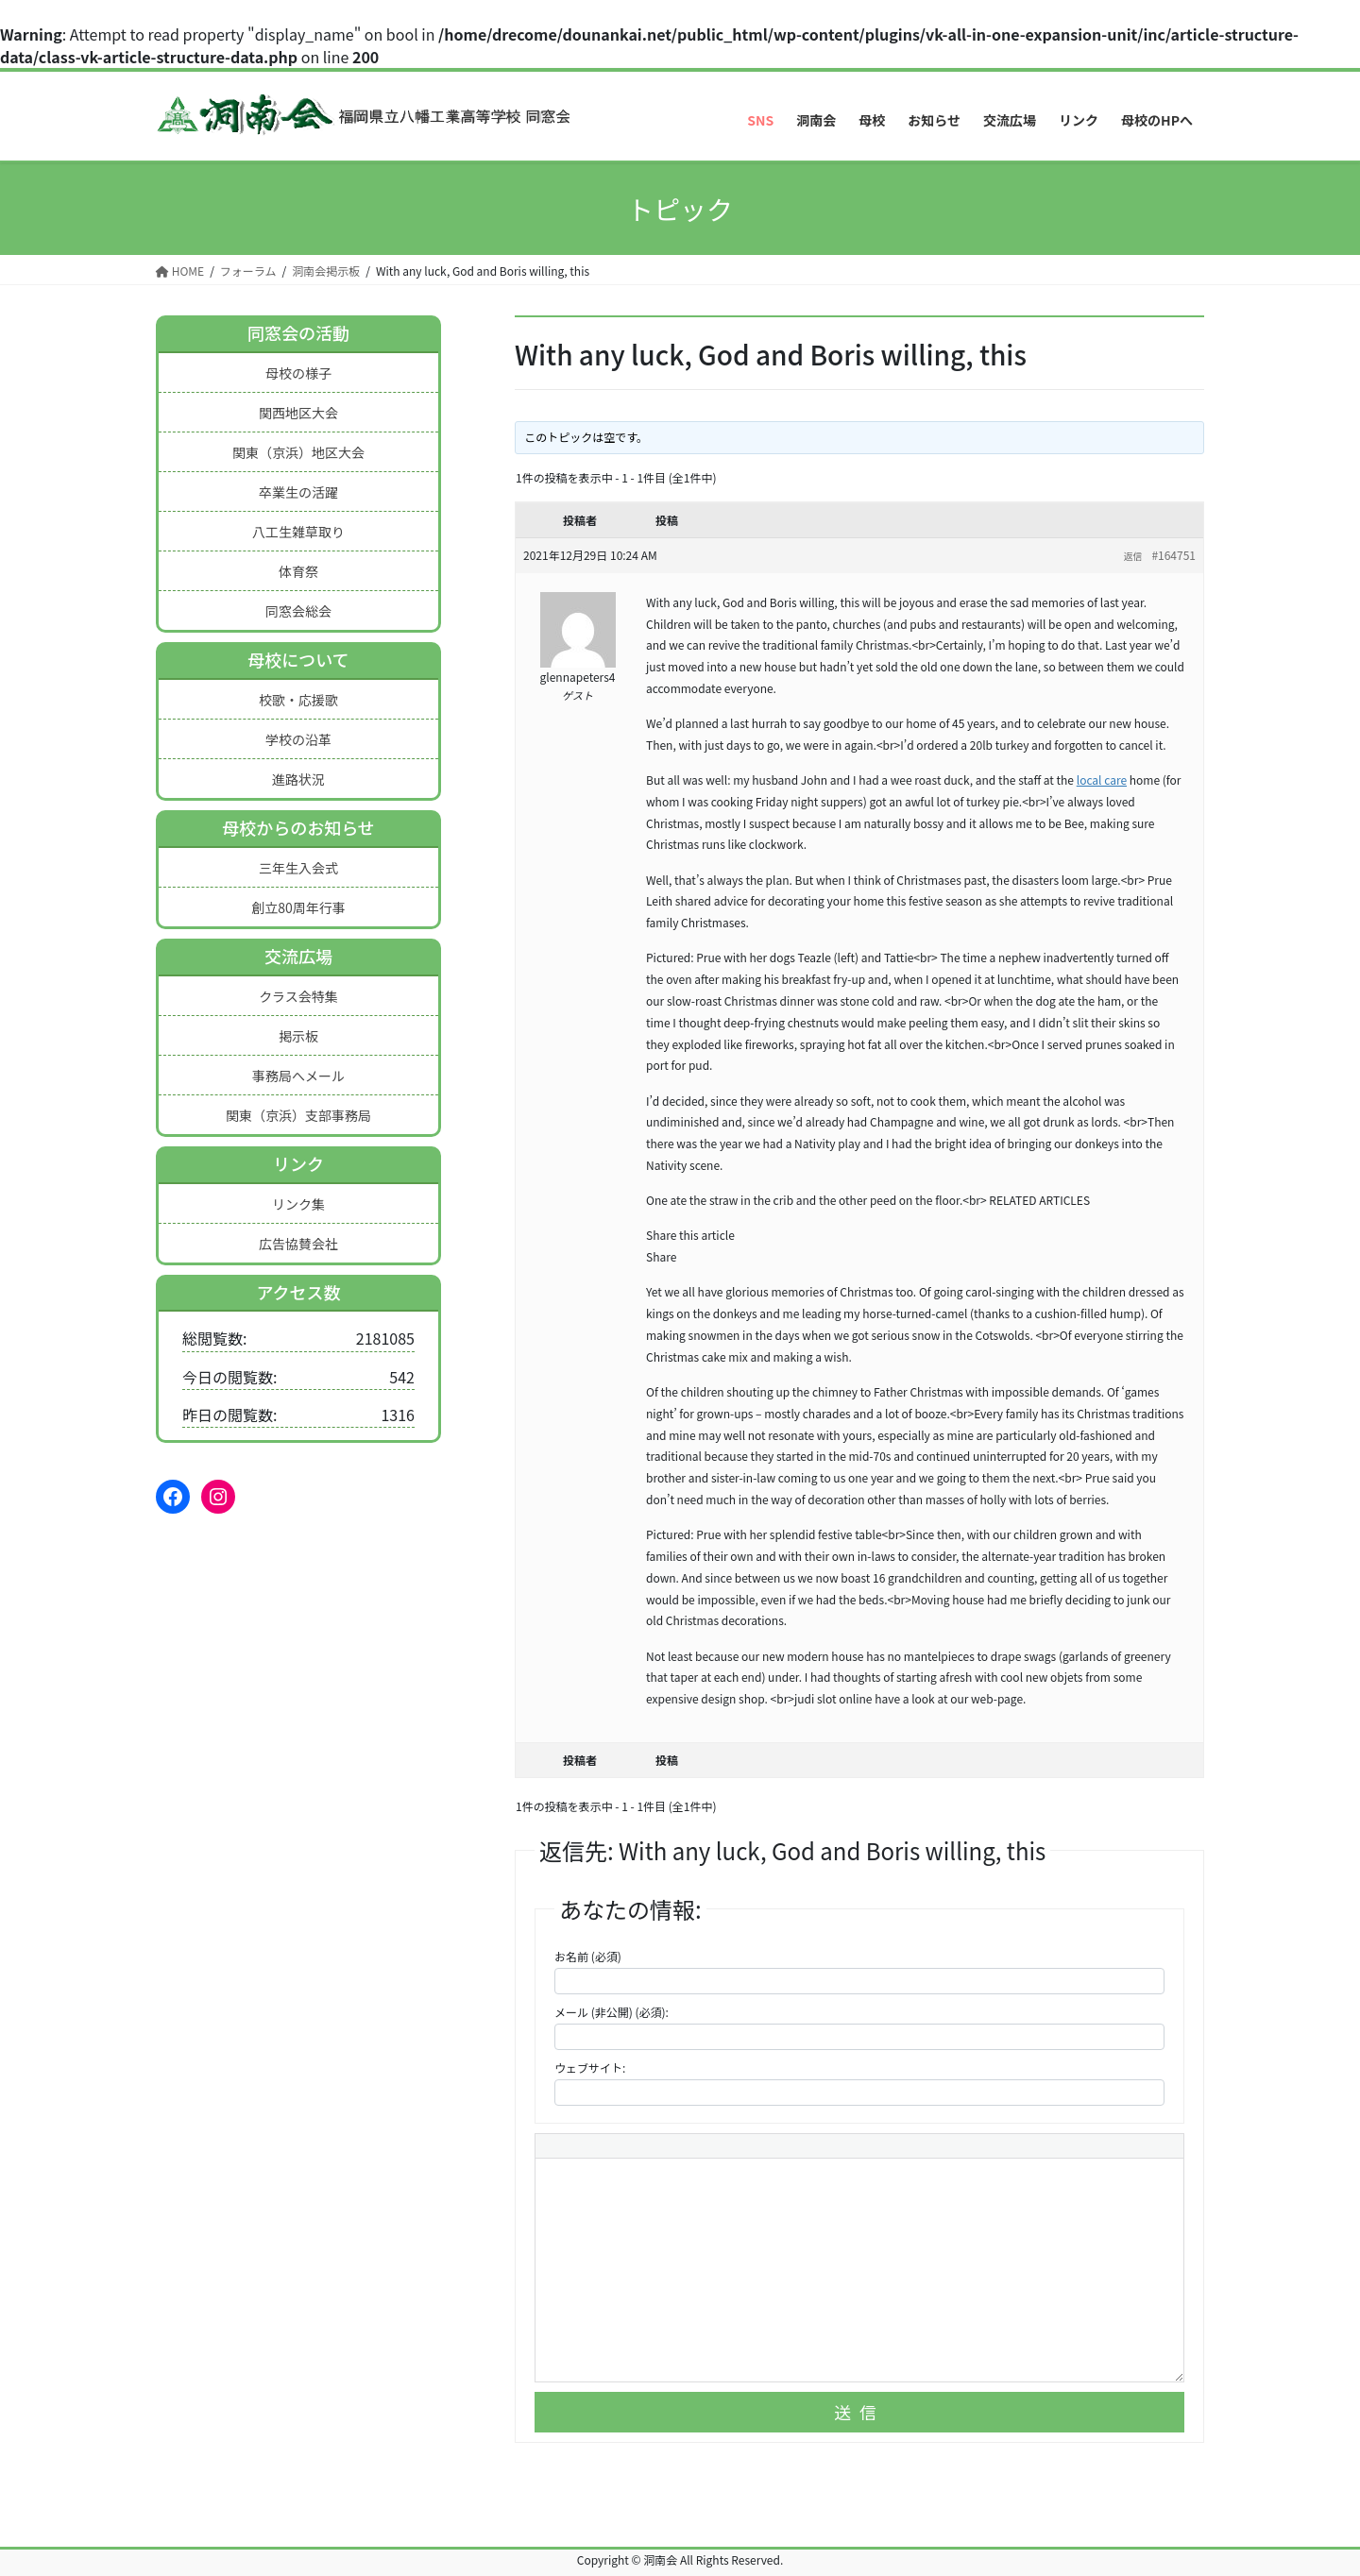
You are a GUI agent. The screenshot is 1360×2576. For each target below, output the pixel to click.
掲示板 (298, 1035)
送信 (859, 2411)
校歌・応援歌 (298, 699)
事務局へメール (298, 1075)
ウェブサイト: (589, 2067)
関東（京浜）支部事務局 (298, 1115)
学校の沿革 (298, 739)
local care (1102, 779)
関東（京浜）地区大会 (298, 452)
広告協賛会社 (298, 1243)
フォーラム (248, 271)
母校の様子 (298, 373)
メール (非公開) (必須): (611, 2012)
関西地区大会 (298, 412)
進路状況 (298, 779)
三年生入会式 (298, 867)
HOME (180, 271)
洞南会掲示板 (326, 271)
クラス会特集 (298, 996)
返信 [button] (1132, 556)
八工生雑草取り (298, 531)
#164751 (1173, 555)
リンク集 (298, 1204)
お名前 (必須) (587, 1956)
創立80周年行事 (298, 907)
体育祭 (298, 571)
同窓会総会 (298, 611)
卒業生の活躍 (298, 492)
